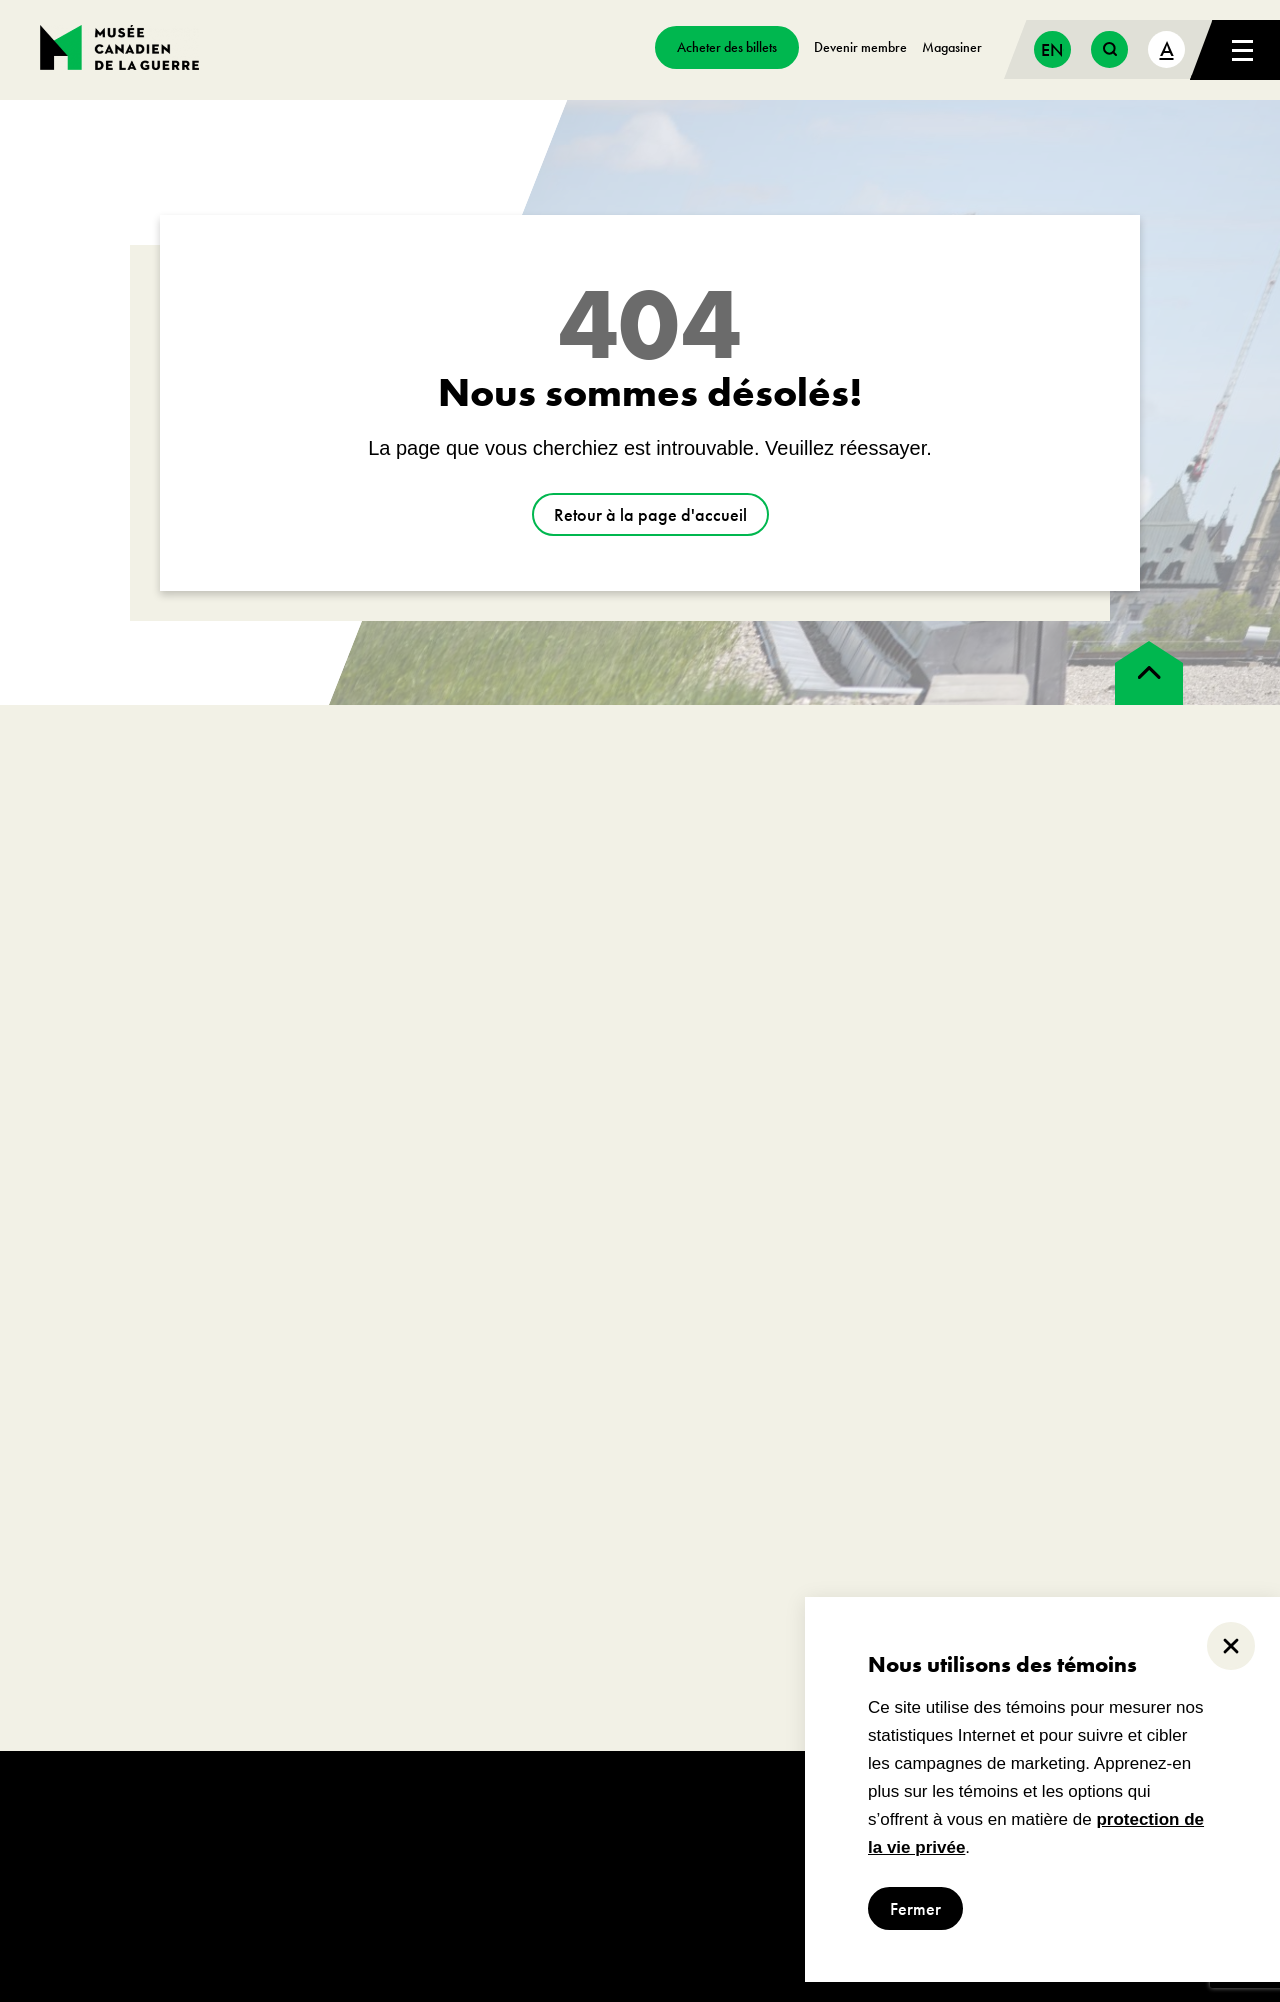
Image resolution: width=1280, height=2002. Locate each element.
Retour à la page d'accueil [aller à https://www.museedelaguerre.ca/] (650, 514)
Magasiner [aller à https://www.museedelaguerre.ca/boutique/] (952, 47)
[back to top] (1149, 673)
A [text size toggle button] (1167, 48)
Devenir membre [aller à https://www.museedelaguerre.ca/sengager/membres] (860, 47)
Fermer (915, 1908)
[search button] (1109, 49)
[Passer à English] (1052, 49)
